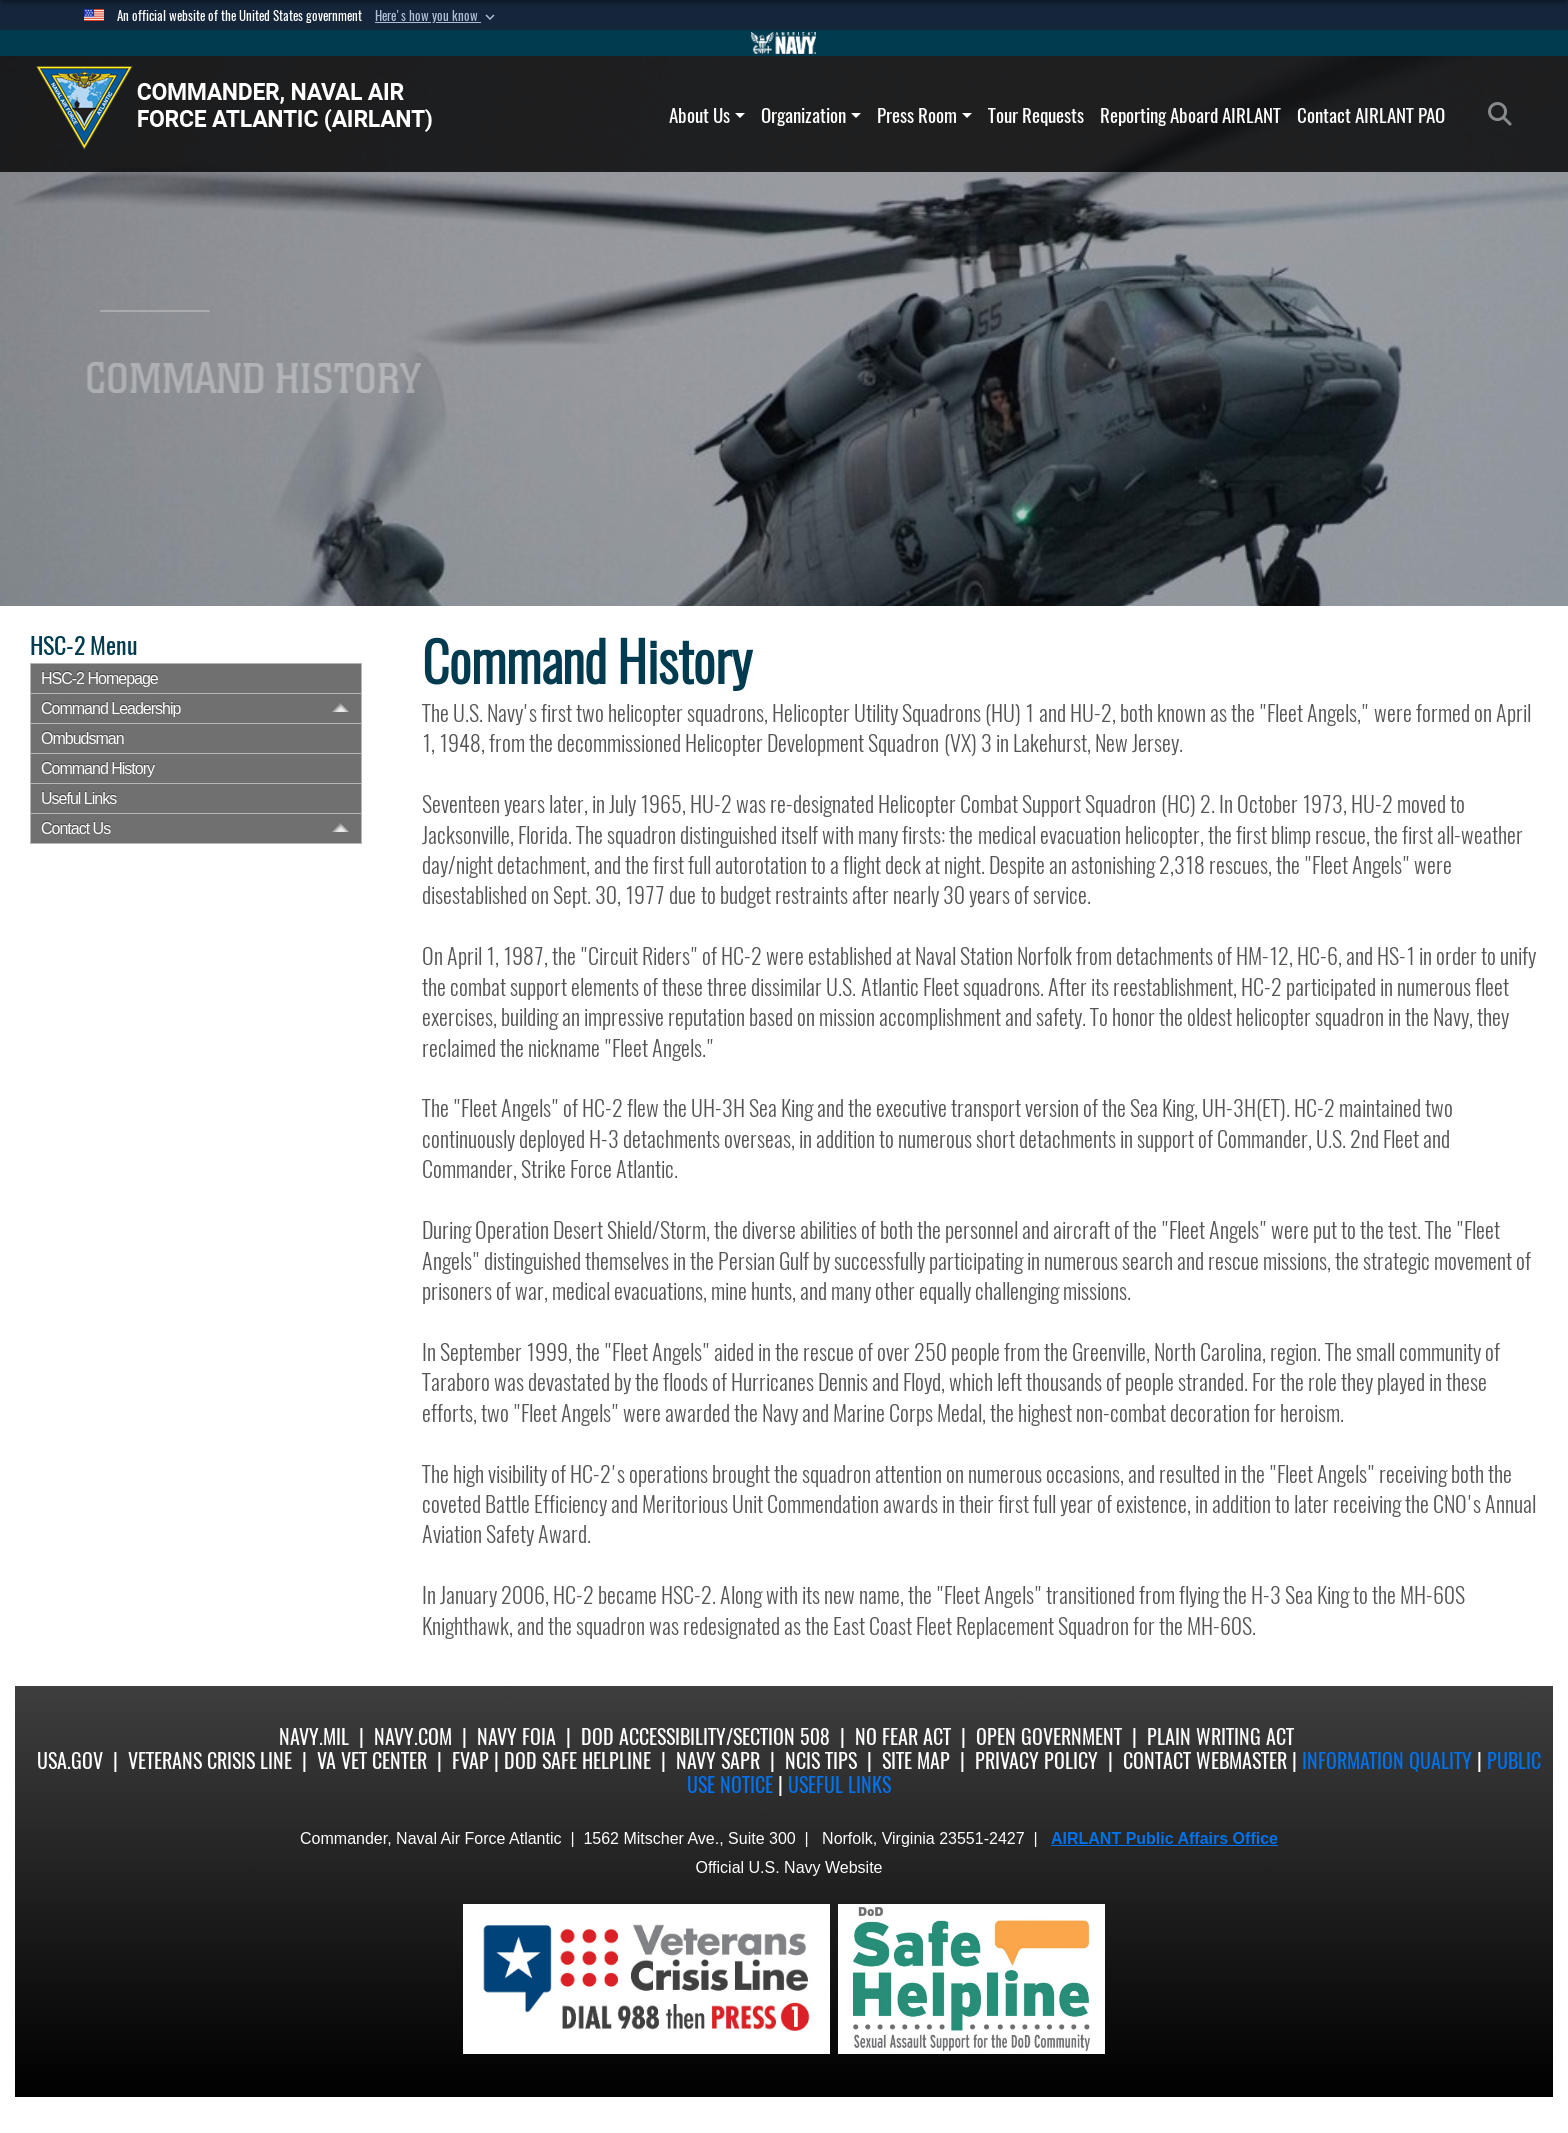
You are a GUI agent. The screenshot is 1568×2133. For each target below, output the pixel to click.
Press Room (924, 115)
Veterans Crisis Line (210, 1760)
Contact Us (75, 828)
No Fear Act (903, 1736)
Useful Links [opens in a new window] (78, 798)
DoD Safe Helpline (577, 1760)
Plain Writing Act (1220, 1736)
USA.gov (70, 1760)
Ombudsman (82, 738)
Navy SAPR (718, 1760)
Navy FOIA (516, 1736)
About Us (707, 115)
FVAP (470, 1760)
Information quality (1387, 1760)
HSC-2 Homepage (99, 678)
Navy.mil (314, 1736)
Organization (811, 115)
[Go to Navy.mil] (784, 43)
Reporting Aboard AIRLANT (1190, 115)
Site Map (916, 1760)
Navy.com (413, 1736)
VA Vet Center (372, 1760)
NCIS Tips (821, 1760)
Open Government (1049, 1736)
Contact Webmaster (1205, 1760)
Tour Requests (1036, 115)
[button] (437, 16)
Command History (97, 768)
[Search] (1505, 115)
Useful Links (839, 1784)
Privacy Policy (1036, 1760)
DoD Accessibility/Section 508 (705, 1736)
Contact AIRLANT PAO (1371, 115)
